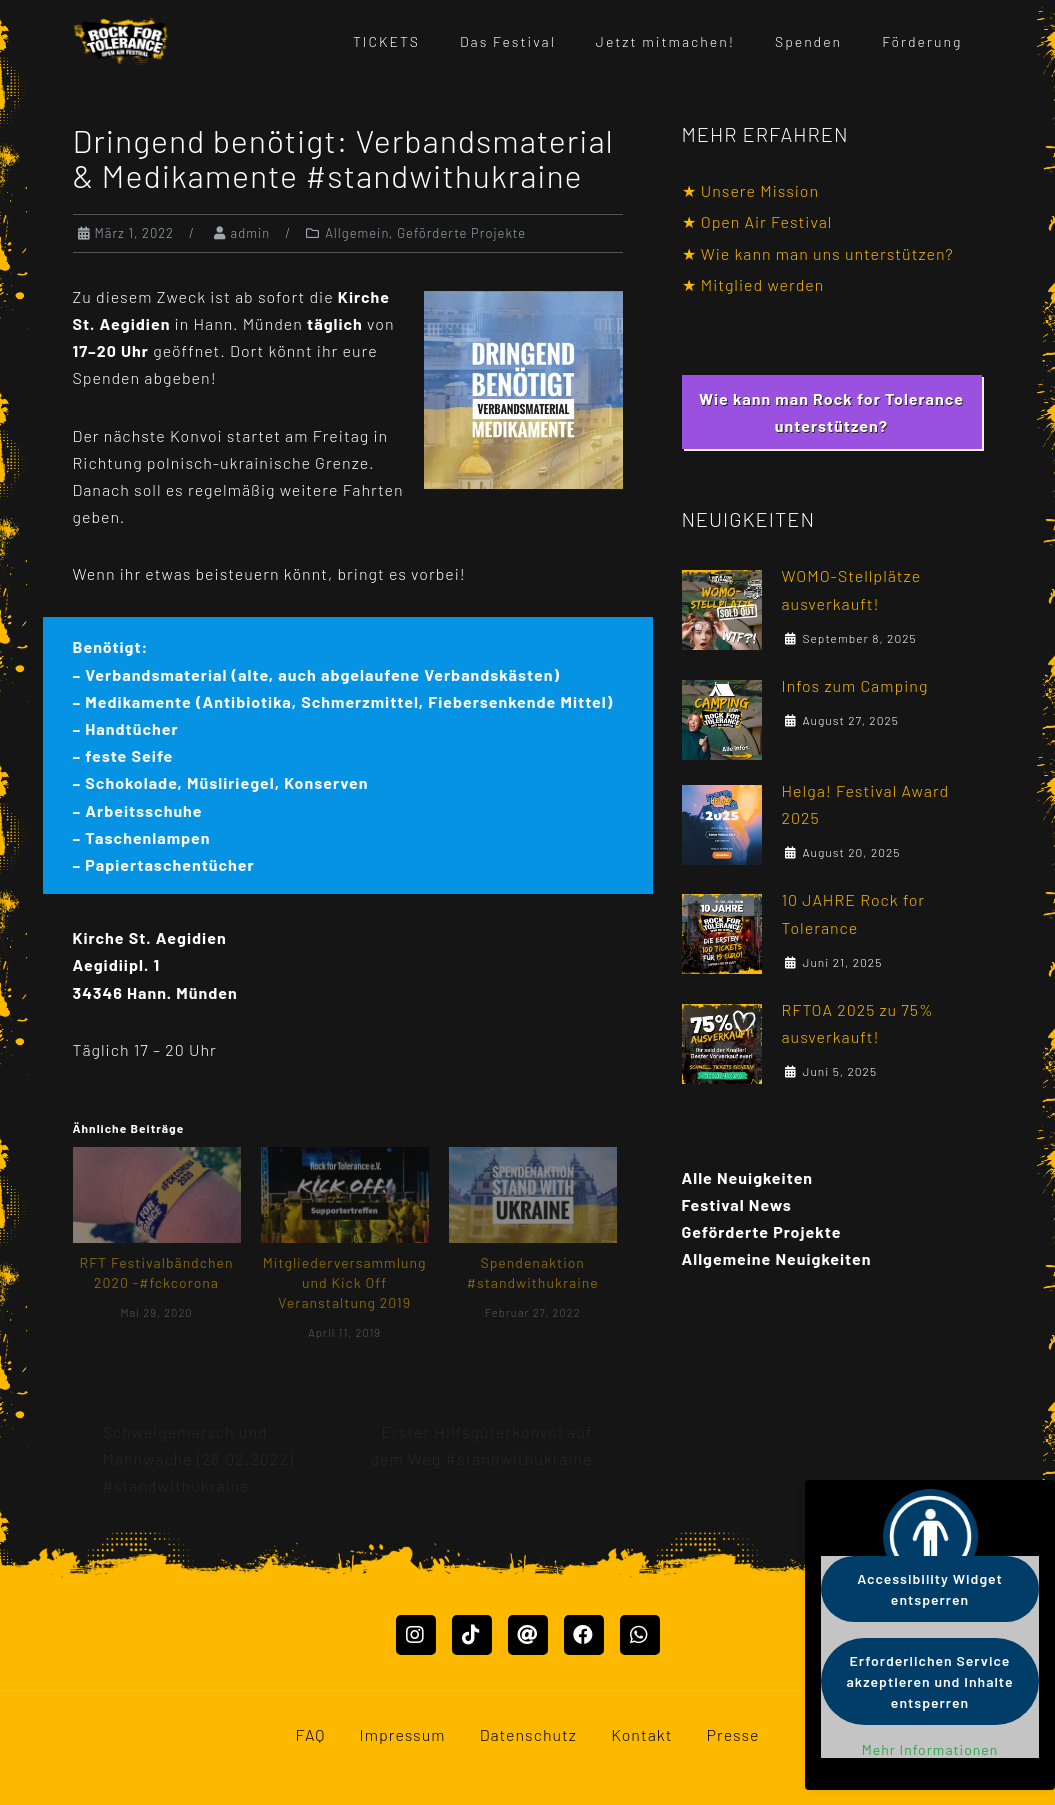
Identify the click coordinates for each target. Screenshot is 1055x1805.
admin (251, 233)
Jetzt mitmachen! (665, 41)
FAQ (310, 1734)
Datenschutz (528, 1734)
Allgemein (357, 233)
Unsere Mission (760, 190)
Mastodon (37, 1791)
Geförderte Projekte (461, 233)
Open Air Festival (767, 221)
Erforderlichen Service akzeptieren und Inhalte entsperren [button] (930, 1681)
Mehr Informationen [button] (930, 1749)
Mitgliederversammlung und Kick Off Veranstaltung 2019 (345, 1282)
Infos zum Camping (855, 685)
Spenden (808, 41)
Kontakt (641, 1734)
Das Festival (508, 41)
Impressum (403, 1734)
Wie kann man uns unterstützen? (827, 253)
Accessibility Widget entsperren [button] (930, 1589)
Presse (733, 1734)
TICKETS (386, 41)
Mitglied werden (763, 284)
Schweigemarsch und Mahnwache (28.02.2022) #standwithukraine (198, 1458)
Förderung (922, 41)
